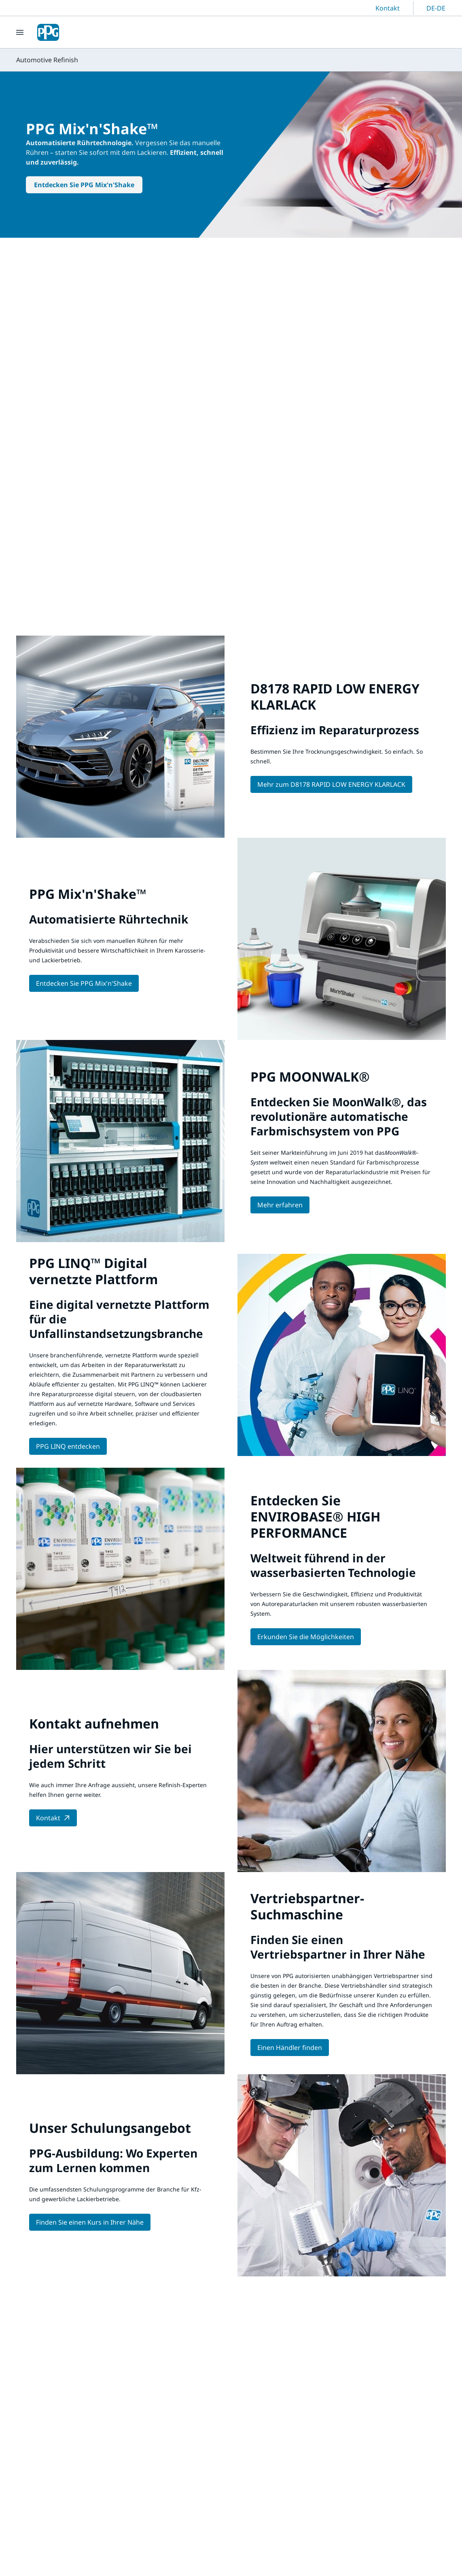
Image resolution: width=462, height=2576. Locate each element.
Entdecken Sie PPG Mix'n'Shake (84, 184)
